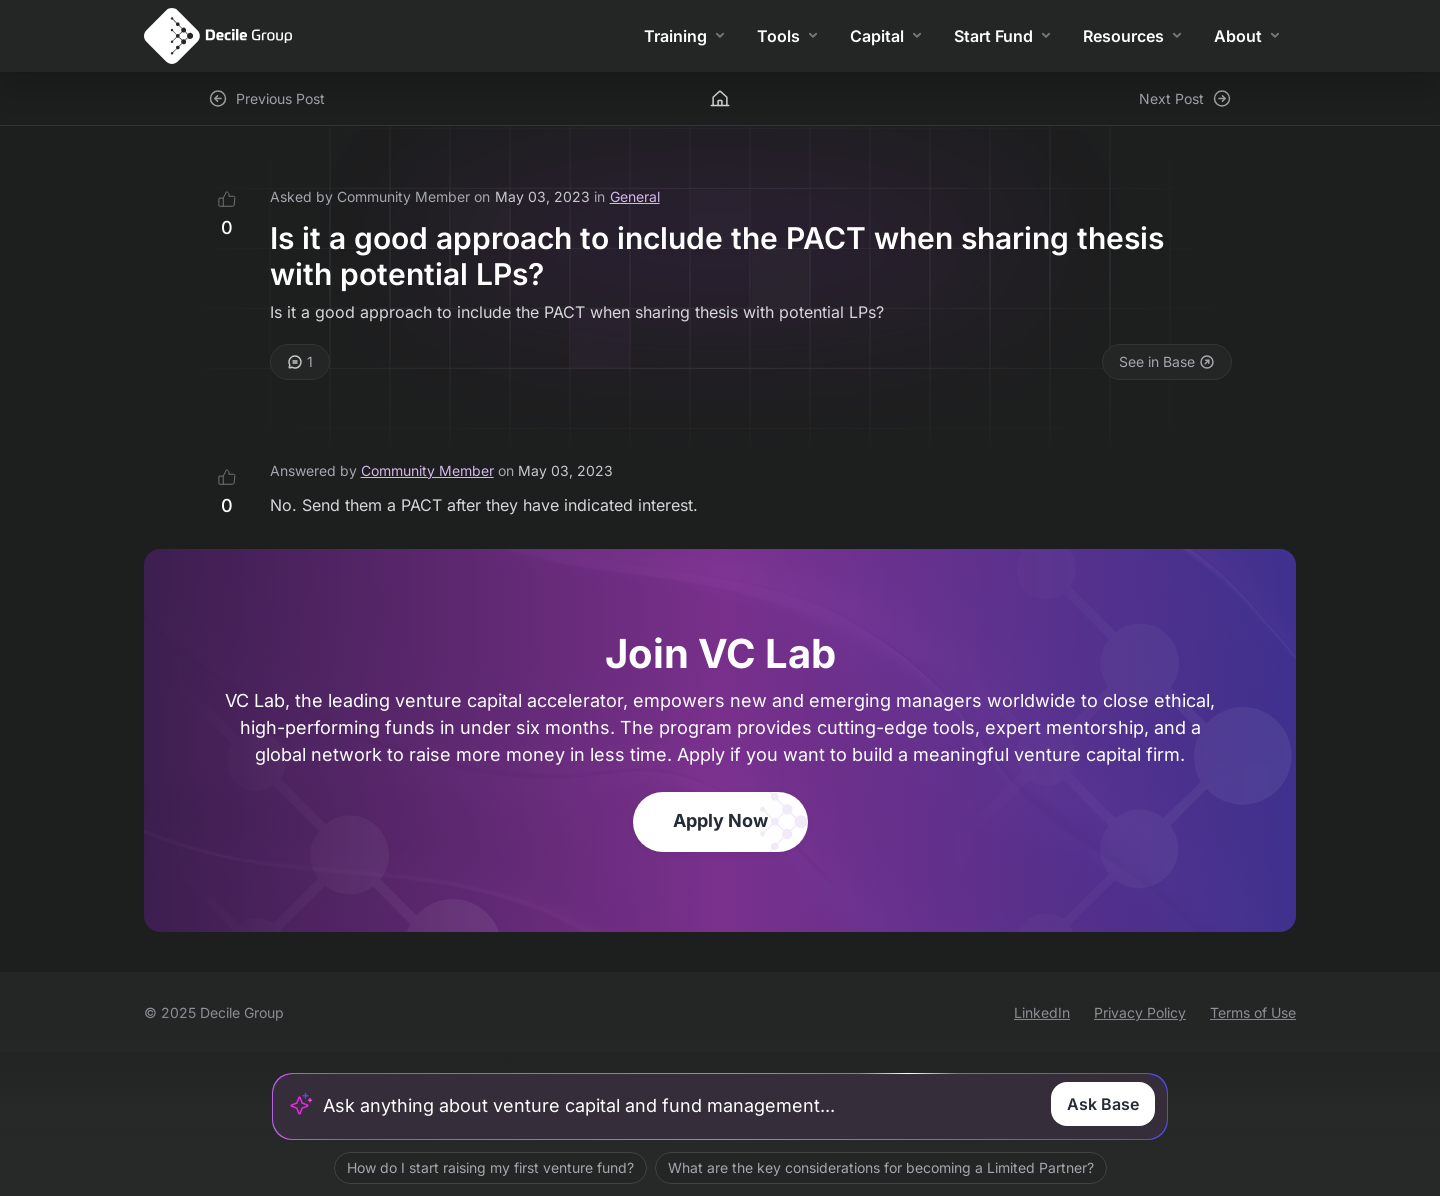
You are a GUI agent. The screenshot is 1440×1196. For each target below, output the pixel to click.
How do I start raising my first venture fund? (490, 1167)
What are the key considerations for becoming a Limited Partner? (881, 1167)
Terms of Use (1253, 1012)
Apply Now (720, 820)
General (635, 196)
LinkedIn (1042, 1012)
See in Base (1167, 361)
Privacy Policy (1140, 1012)
